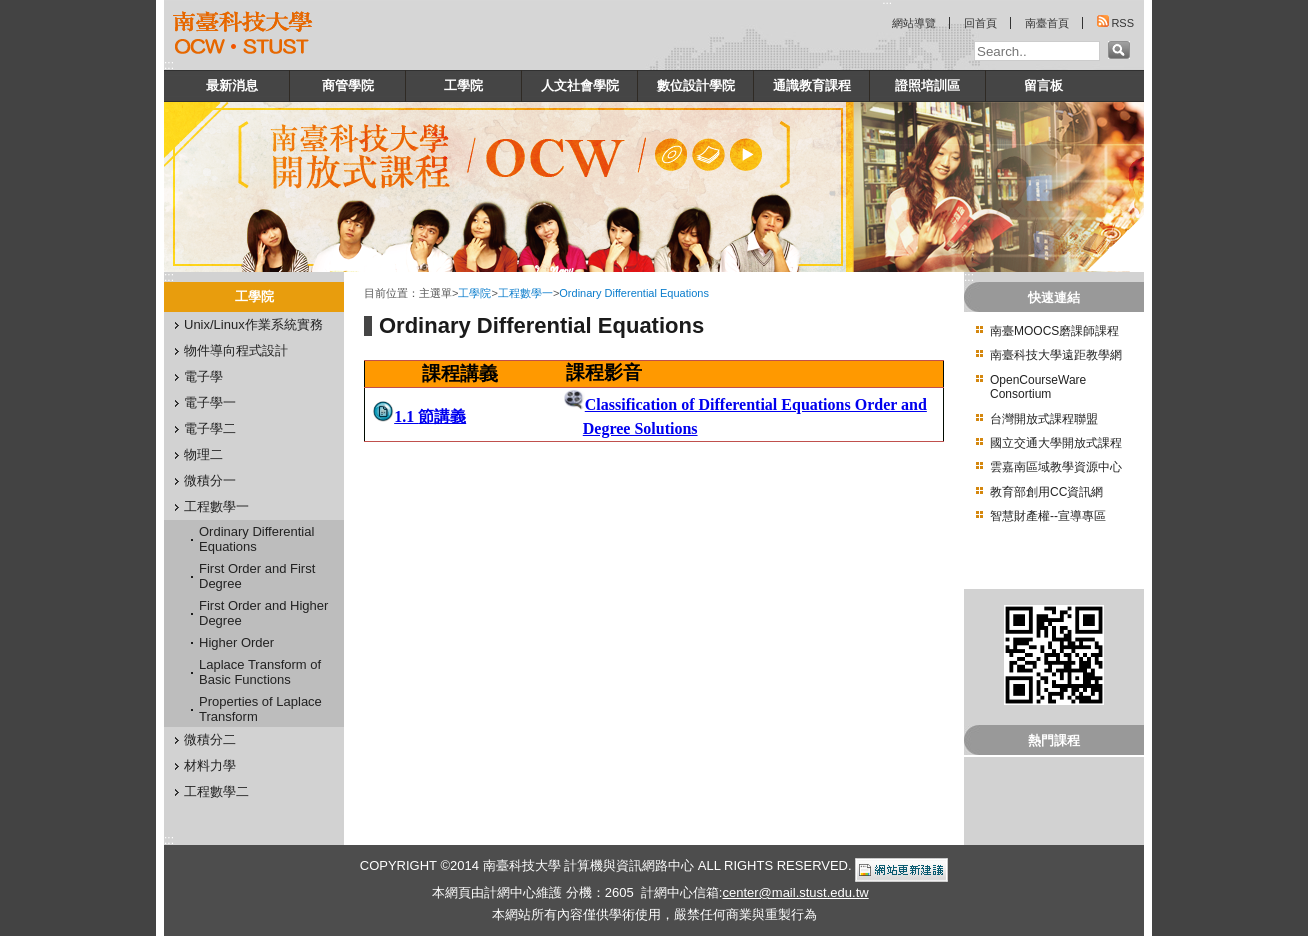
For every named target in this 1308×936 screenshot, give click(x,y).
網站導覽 (914, 23)
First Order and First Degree (257, 576)
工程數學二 (216, 791)
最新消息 (232, 85)
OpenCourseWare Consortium (1038, 387)
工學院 (463, 85)
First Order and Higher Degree (263, 613)
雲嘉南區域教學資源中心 (1056, 467)
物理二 (203, 454)
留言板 (1043, 85)
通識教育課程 (812, 85)
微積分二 (210, 739)
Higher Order (236, 642)
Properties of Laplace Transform (260, 709)
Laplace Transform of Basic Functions (260, 672)
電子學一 (210, 402)
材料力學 (210, 765)
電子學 (203, 376)
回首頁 (980, 23)
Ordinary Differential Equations (256, 539)
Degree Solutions (640, 428)
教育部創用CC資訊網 (1046, 492)
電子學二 (210, 428)
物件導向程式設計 (236, 350)
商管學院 (348, 85)
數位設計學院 (696, 85)
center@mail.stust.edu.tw (795, 892)
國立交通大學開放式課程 (1056, 443)
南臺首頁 (1047, 23)
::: (169, 65)
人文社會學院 (580, 85)
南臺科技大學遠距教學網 (1056, 355)
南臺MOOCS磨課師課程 (1054, 331)
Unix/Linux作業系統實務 (253, 324)
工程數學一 (216, 506)
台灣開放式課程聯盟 (1044, 419)
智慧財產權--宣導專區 (1048, 516)
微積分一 (210, 480)
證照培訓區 (927, 85)
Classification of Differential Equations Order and (756, 404)
